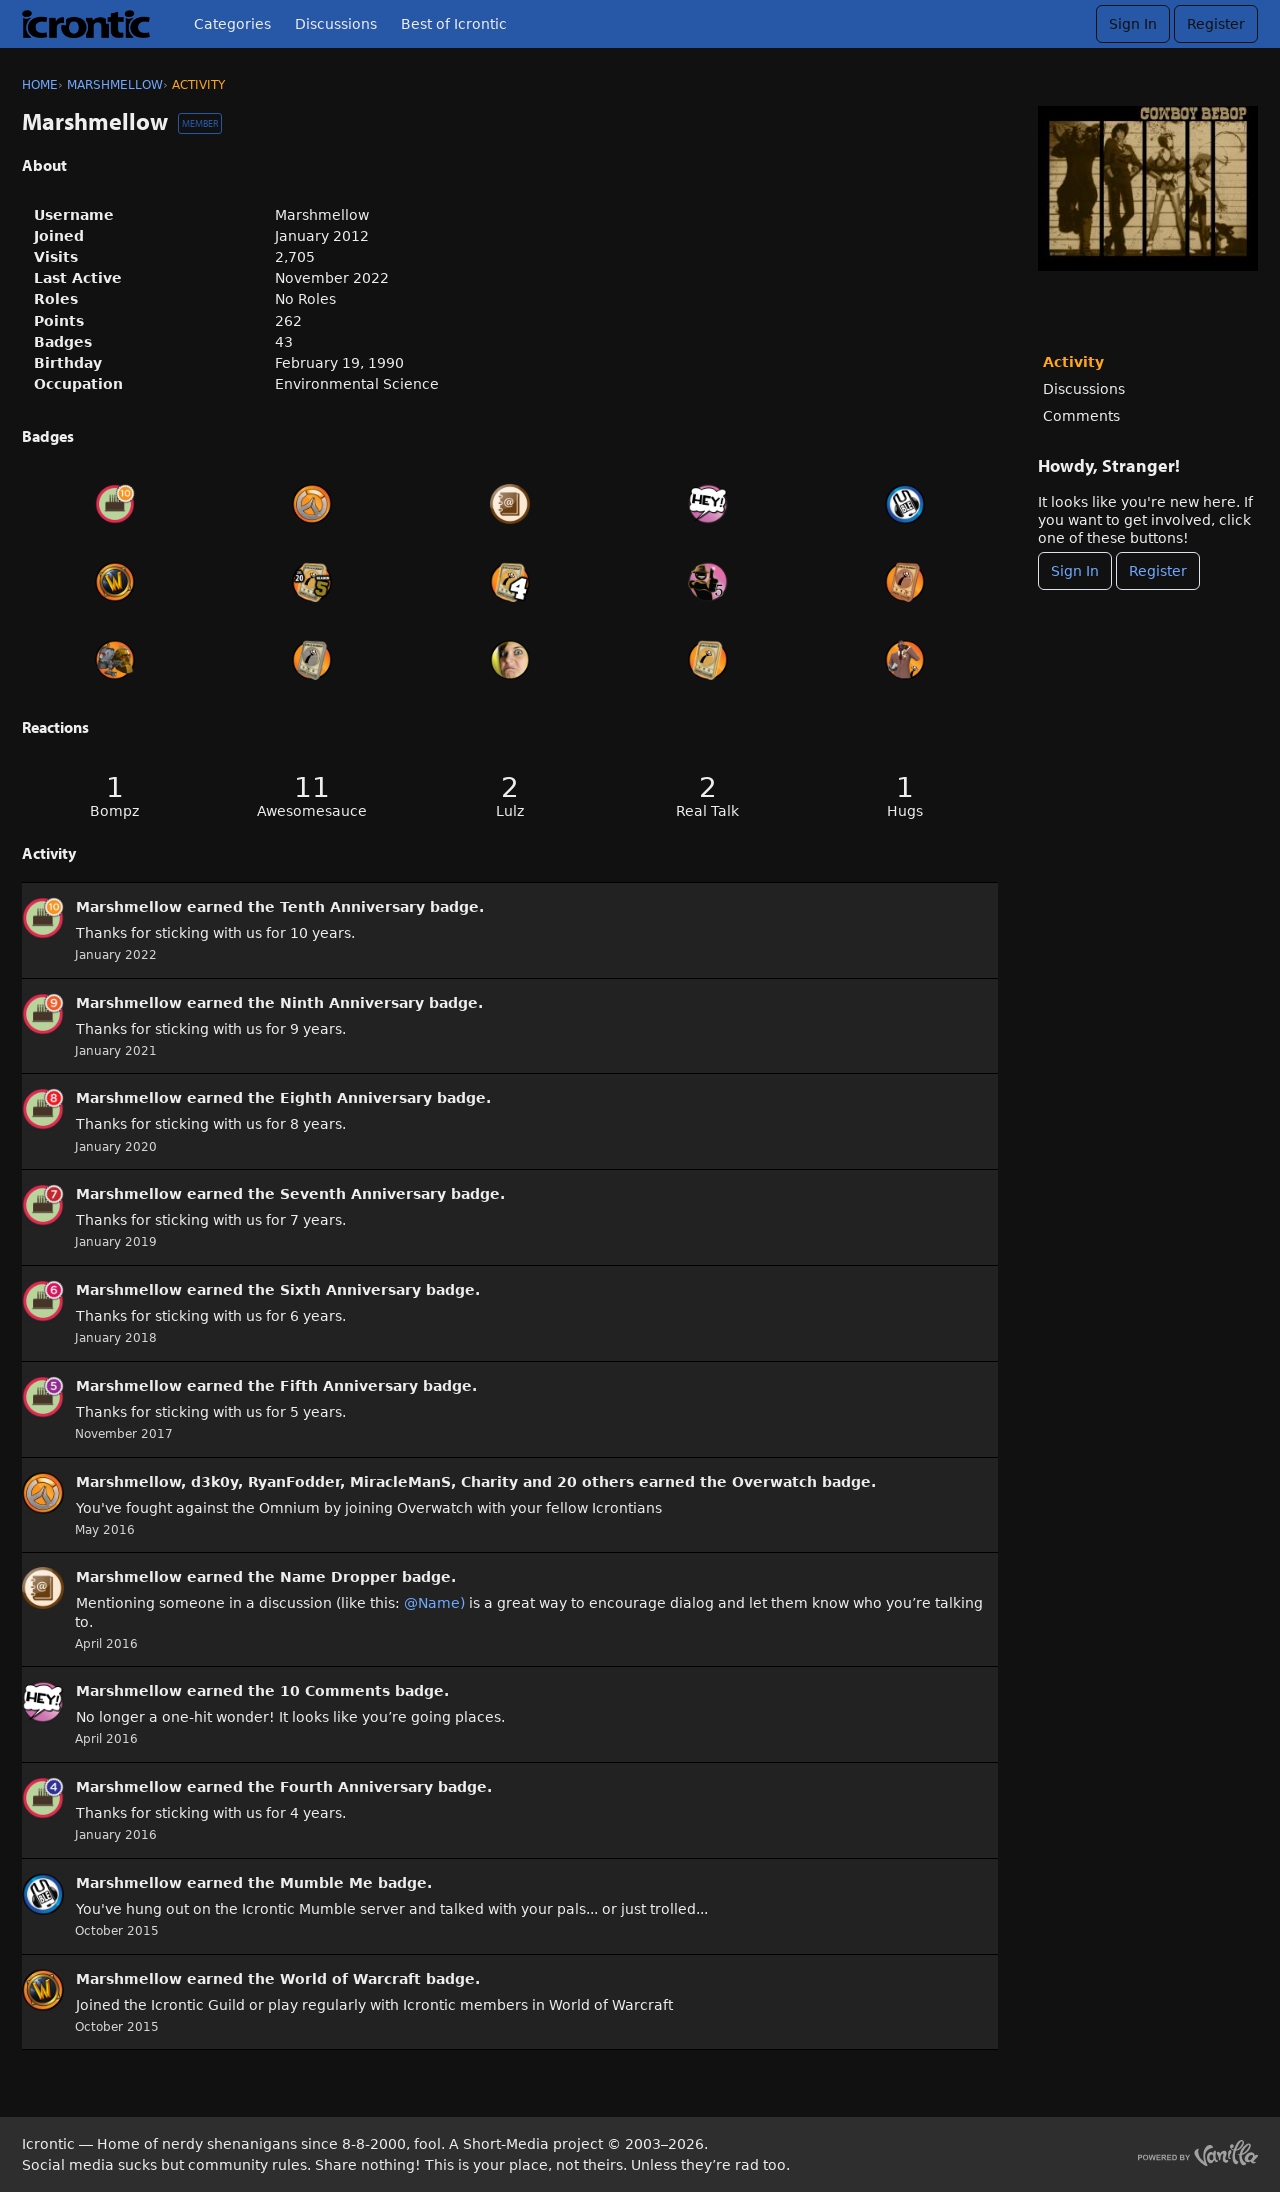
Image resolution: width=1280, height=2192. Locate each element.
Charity (489, 1482)
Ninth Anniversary (352, 1003)
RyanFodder (294, 1482)
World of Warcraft (350, 1979)
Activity (1073, 362)
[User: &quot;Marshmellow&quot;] (43, 918)
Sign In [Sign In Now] (1075, 571)
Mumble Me (326, 1883)
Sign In (1133, 24)
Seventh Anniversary (363, 1194)
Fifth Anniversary (349, 1386)
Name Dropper (338, 1577)
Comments (1081, 416)
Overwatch (774, 1482)
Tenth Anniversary (352, 907)
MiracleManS (400, 1482)
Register (1216, 24)
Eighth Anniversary (356, 1098)
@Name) (434, 1603)
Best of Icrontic (454, 24)
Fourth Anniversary (356, 1787)
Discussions (336, 24)
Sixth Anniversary (350, 1290)
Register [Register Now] (1158, 571)
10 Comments (335, 1691)
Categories (232, 24)
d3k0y (214, 1482)
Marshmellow (129, 907)
